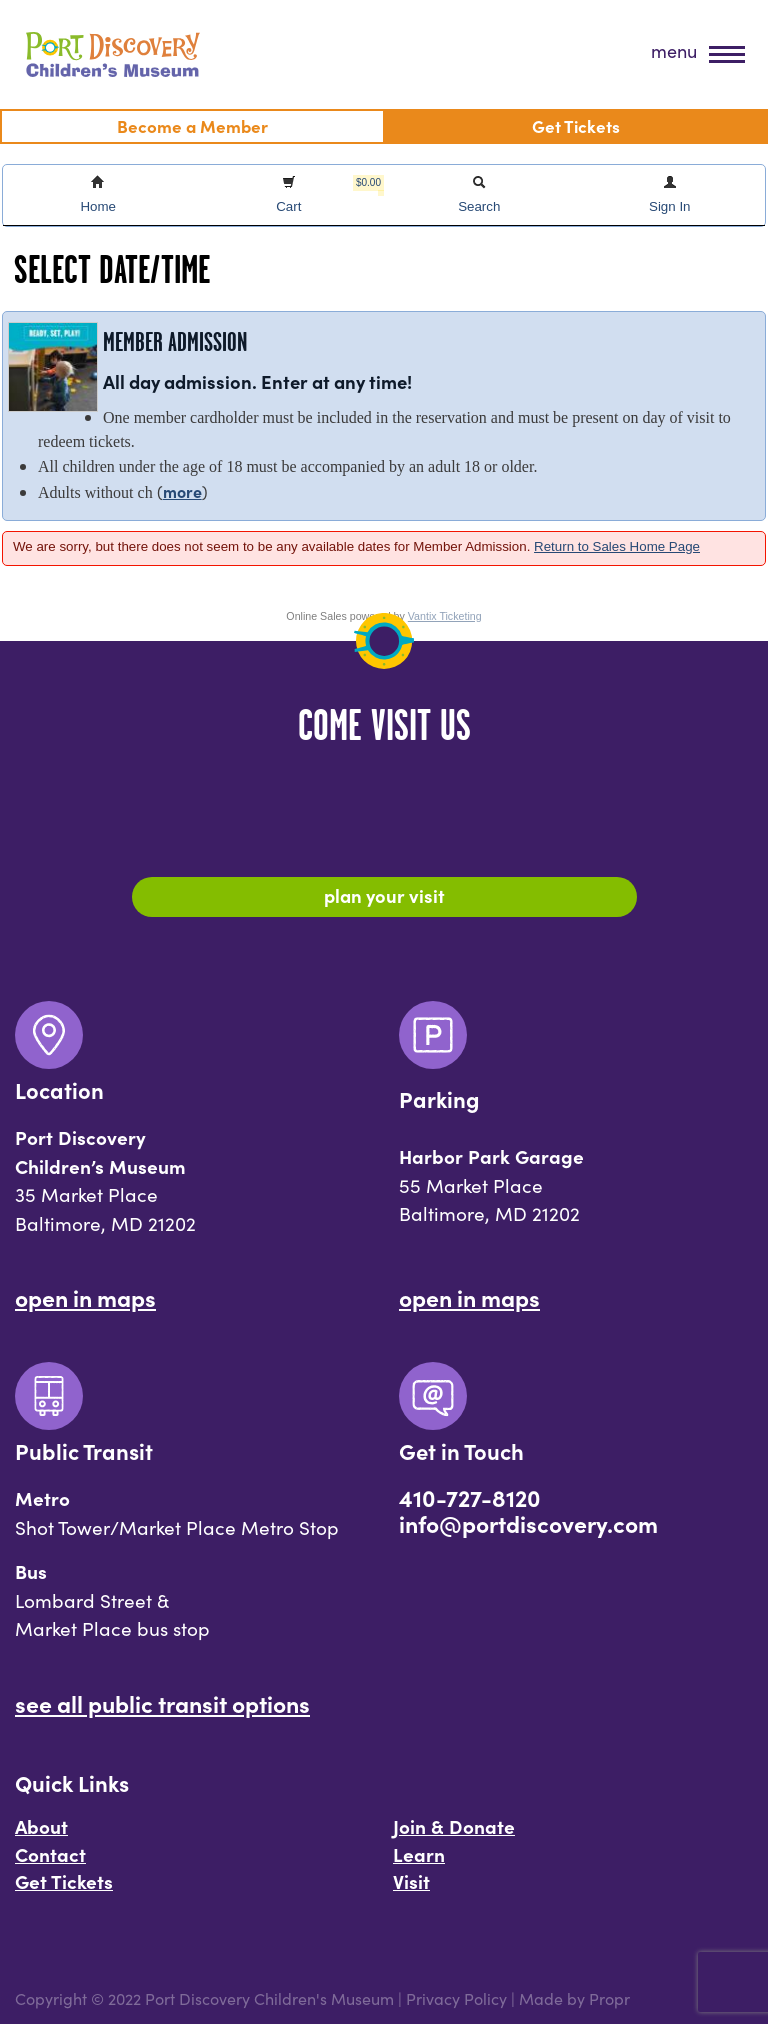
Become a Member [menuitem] (192, 125)
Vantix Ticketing (445, 616)
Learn (419, 1856)
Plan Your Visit (384, 896)
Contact (50, 1856)
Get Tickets (64, 1883)
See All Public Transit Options (162, 1705)
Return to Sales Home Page (617, 546)
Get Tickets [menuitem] (576, 125)
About (41, 1828)
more (182, 491)
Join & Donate (454, 1828)
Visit (411, 1883)
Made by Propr (574, 2000)
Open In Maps (85, 1299)
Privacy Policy (456, 2000)
